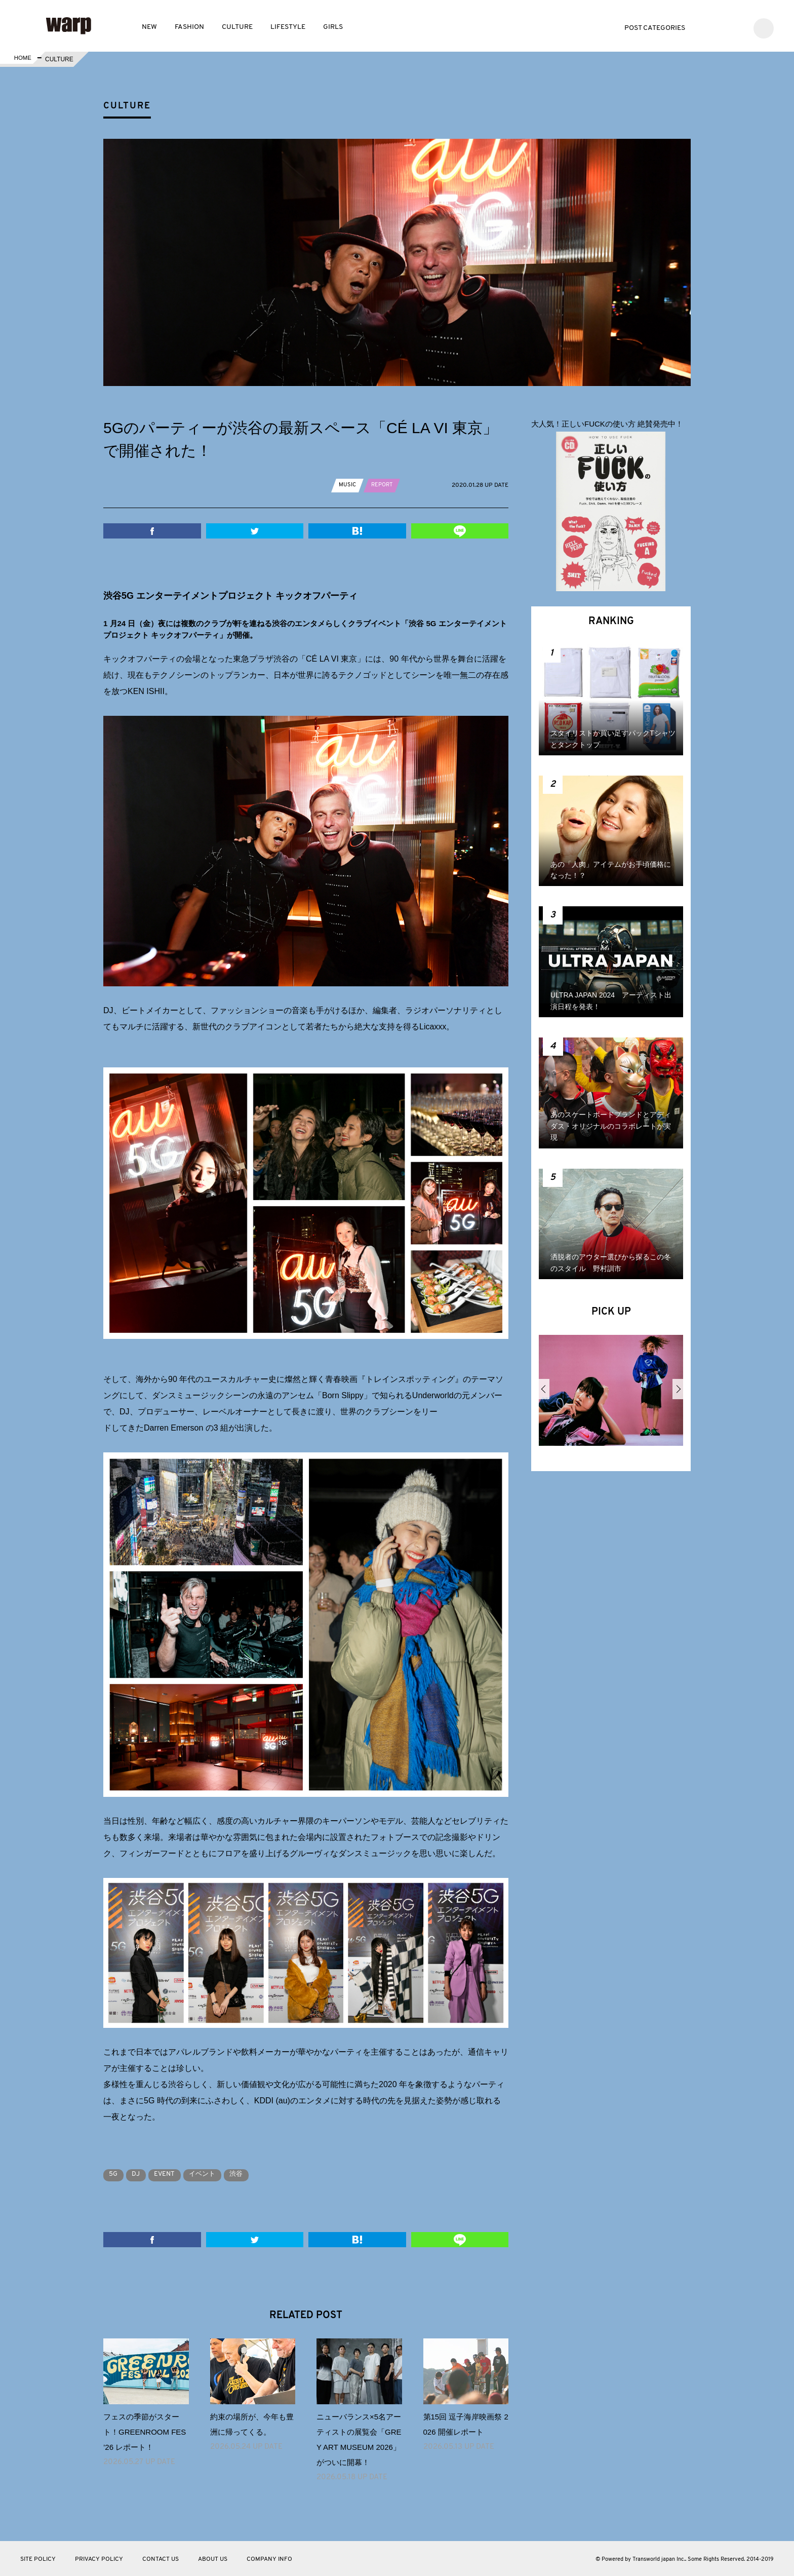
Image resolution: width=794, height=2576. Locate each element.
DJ (142, 2174)
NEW (149, 27)
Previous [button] (544, 1389)
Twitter (706, 27)
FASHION (189, 27)
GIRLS (333, 27)
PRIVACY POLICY (99, 2559)
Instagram (736, 27)
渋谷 (258, 2174)
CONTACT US (160, 2559)
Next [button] (677, 1389)
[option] (611, 1394)
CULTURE (237, 27)
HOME (22, 59)
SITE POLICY (38, 2559)
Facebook (721, 27)
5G (116, 2174)
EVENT (176, 2174)
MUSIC (348, 485)
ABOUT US (212, 2559)
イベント (219, 2174)
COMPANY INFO (269, 2559)
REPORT (384, 485)
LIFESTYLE (287, 27)
